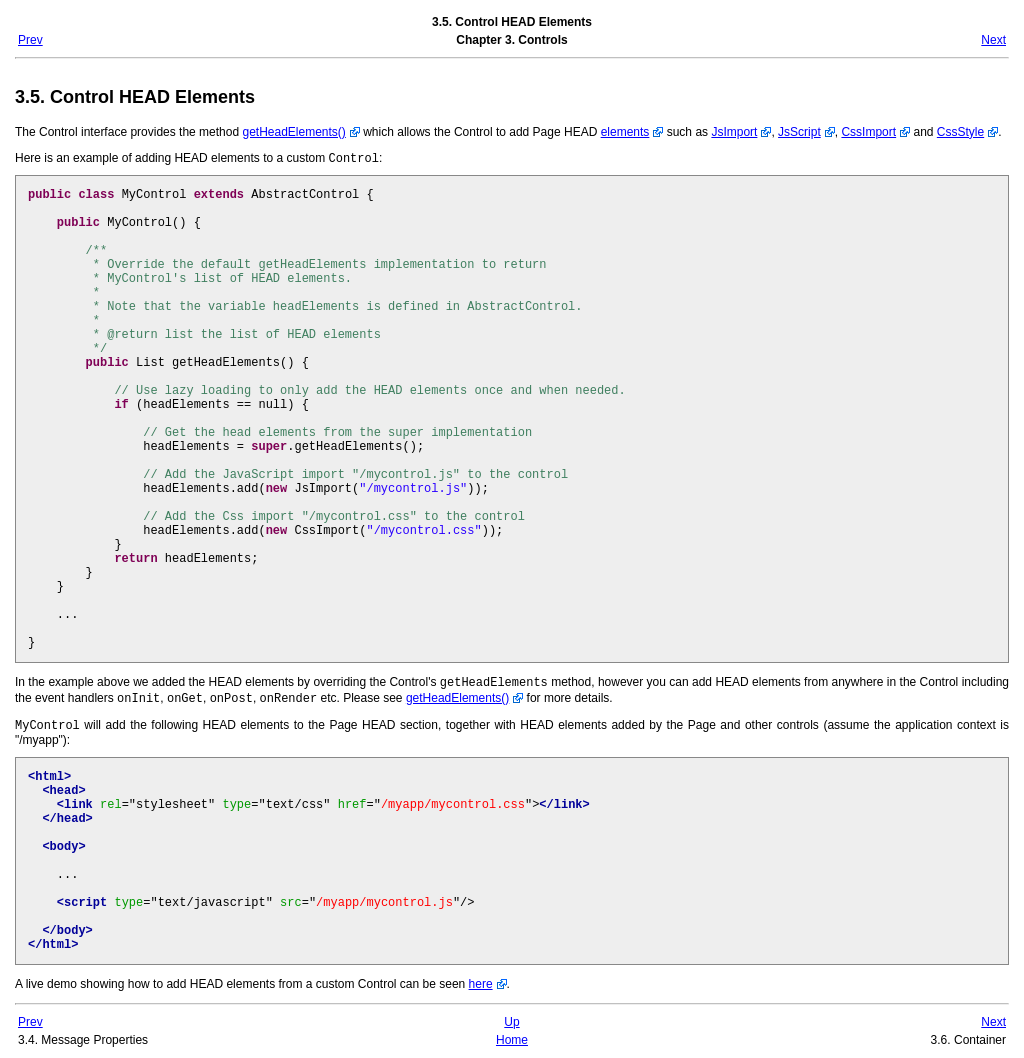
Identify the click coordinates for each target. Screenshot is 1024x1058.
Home (512, 1036)
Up (511, 1018)
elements (625, 132)
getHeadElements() (293, 132)
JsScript (799, 132)
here (481, 980)
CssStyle (960, 132)
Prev (30, 40)
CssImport (868, 132)
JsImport (734, 132)
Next (993, 40)
